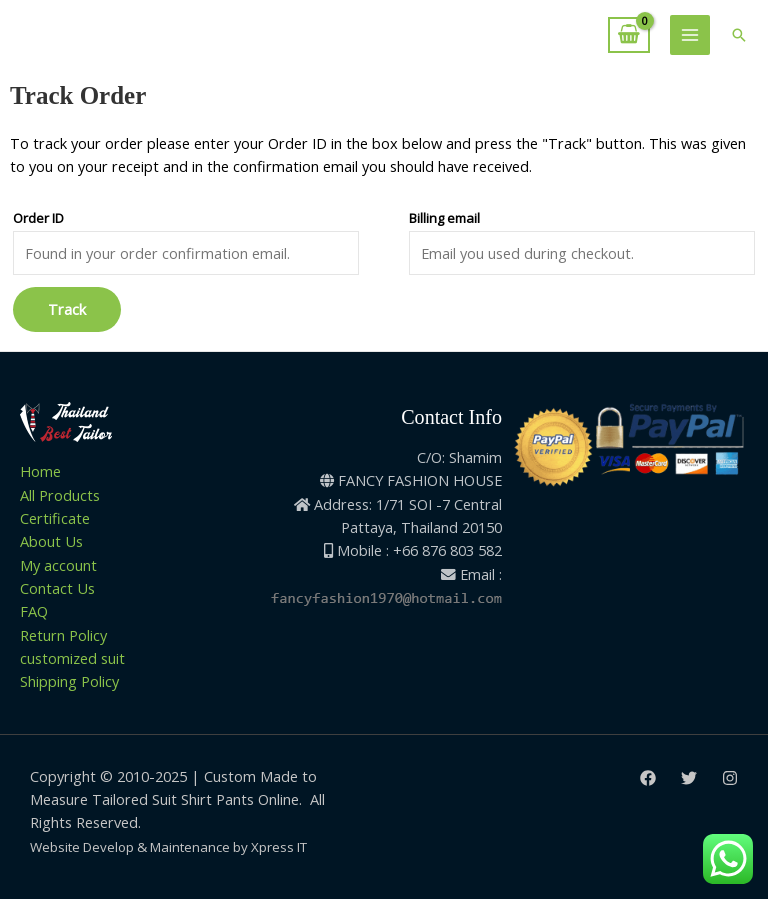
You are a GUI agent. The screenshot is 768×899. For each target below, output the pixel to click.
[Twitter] (689, 778)
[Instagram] (730, 778)
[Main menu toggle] (690, 35)
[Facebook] (648, 778)
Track (67, 309)
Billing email (444, 218)
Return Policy (63, 635)
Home (40, 471)
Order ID (38, 218)
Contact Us (57, 588)
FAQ (34, 611)
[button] (739, 35)
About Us (51, 541)
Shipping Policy (69, 681)
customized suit (72, 658)
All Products (60, 495)
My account (58, 565)
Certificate (55, 518)
